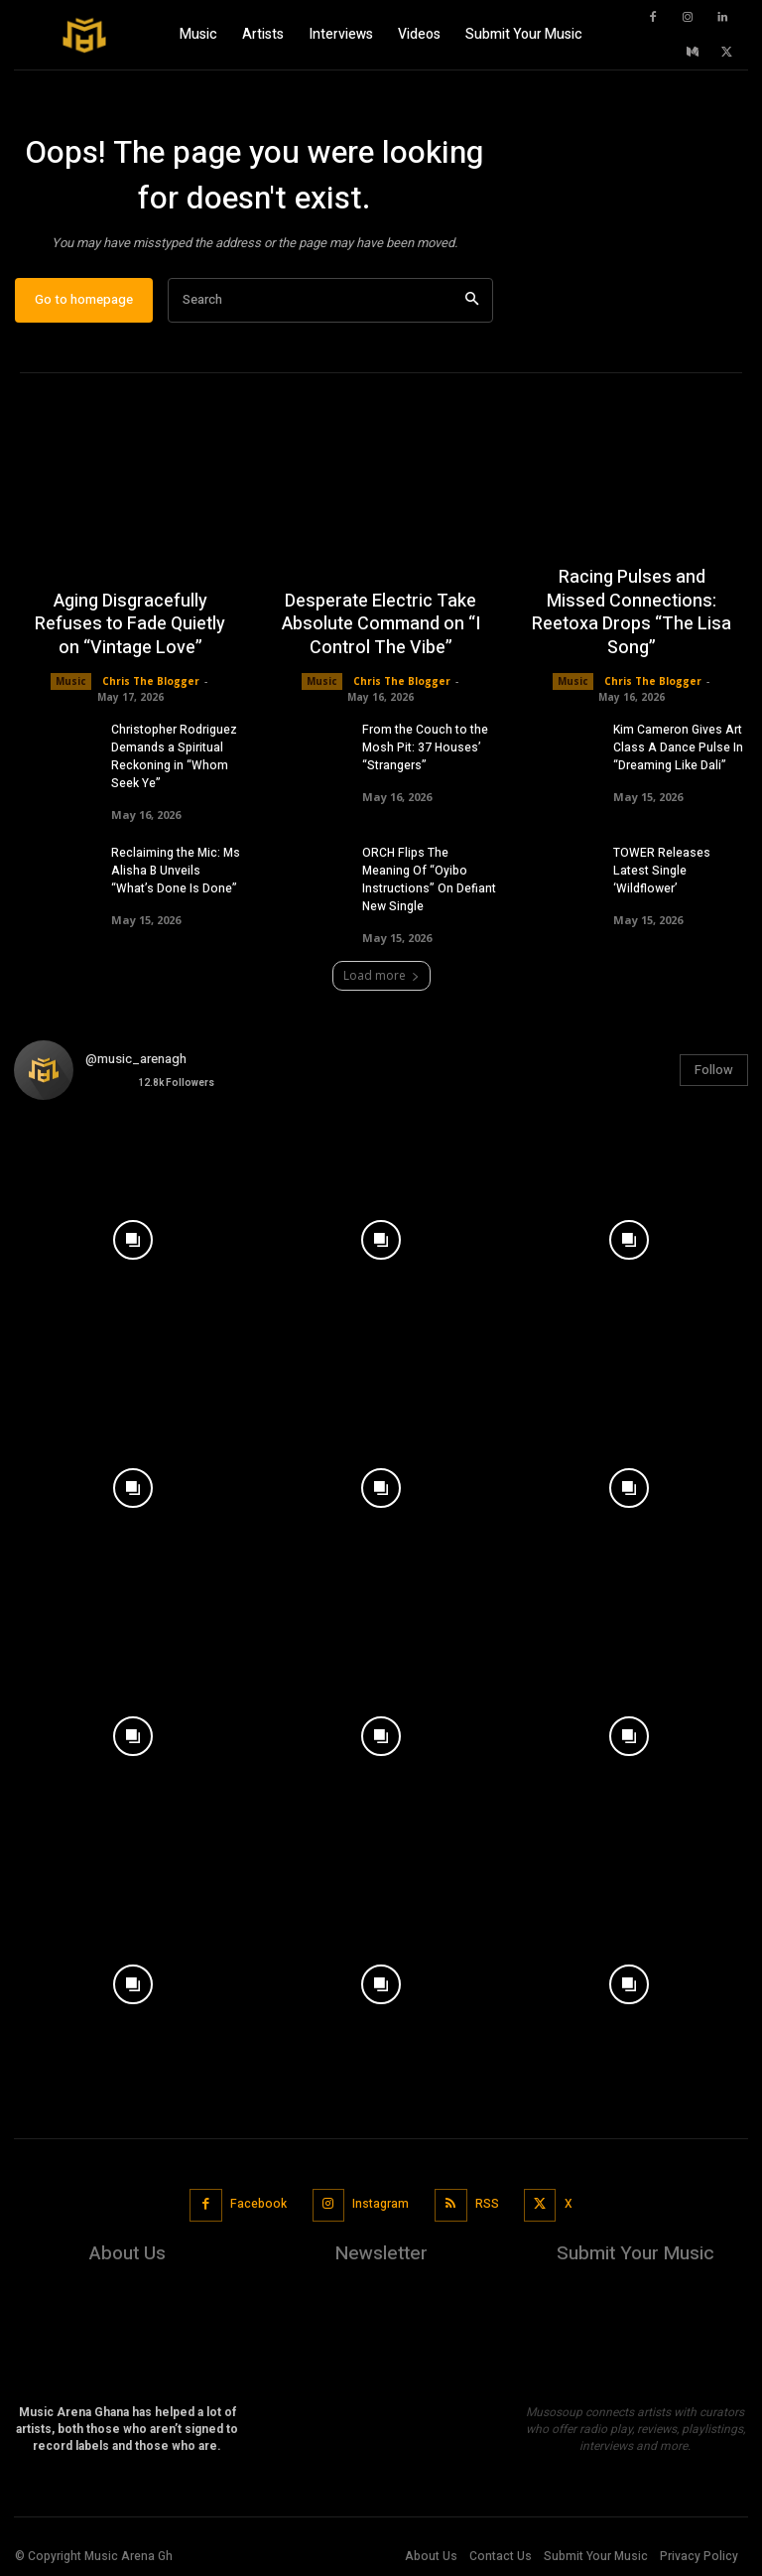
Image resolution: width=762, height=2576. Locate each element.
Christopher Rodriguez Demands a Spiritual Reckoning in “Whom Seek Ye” (174, 756)
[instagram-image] (133, 1235)
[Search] (471, 300)
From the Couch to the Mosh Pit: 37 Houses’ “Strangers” (425, 747)
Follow (714, 1069)
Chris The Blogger (150, 681)
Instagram (380, 2204)
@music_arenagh (136, 1058)
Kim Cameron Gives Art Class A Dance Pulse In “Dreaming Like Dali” (678, 747)
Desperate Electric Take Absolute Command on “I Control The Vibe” (381, 624)
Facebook (258, 2204)
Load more (381, 975)
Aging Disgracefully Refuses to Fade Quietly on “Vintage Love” (130, 624)
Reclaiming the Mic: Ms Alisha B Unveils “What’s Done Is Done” (175, 870)
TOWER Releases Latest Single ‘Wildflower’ (661, 870)
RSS (487, 2204)
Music (71, 681)
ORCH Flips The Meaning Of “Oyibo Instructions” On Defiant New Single (429, 879)
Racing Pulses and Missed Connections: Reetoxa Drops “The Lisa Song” (631, 613)
